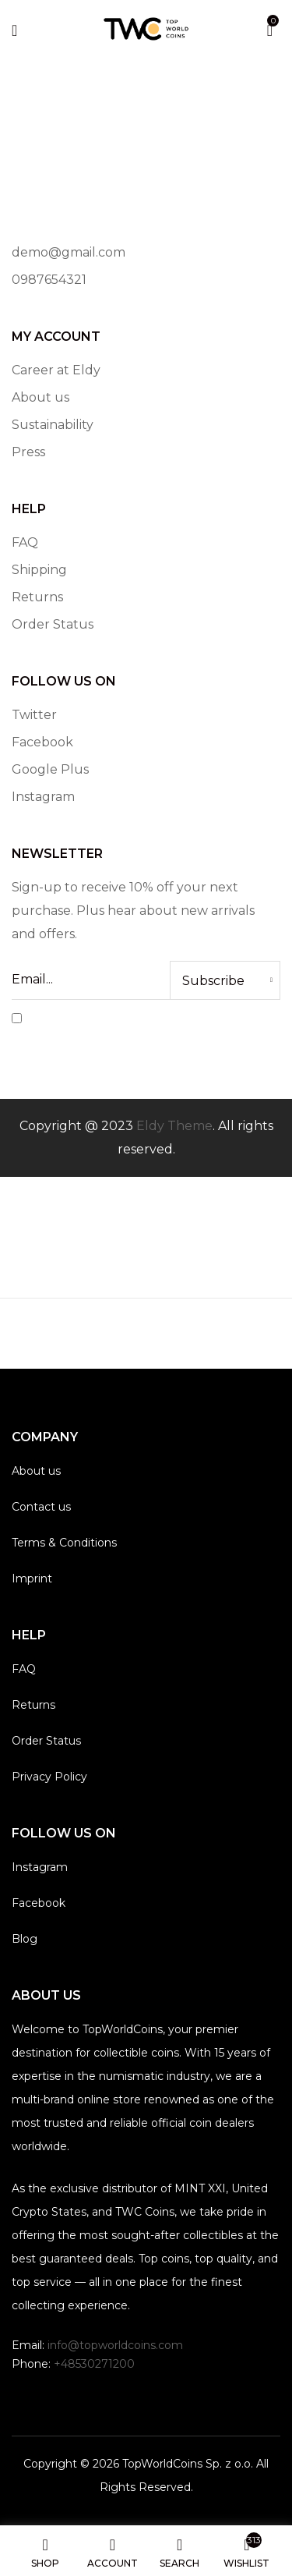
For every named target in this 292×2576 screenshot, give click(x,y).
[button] (270, 28)
